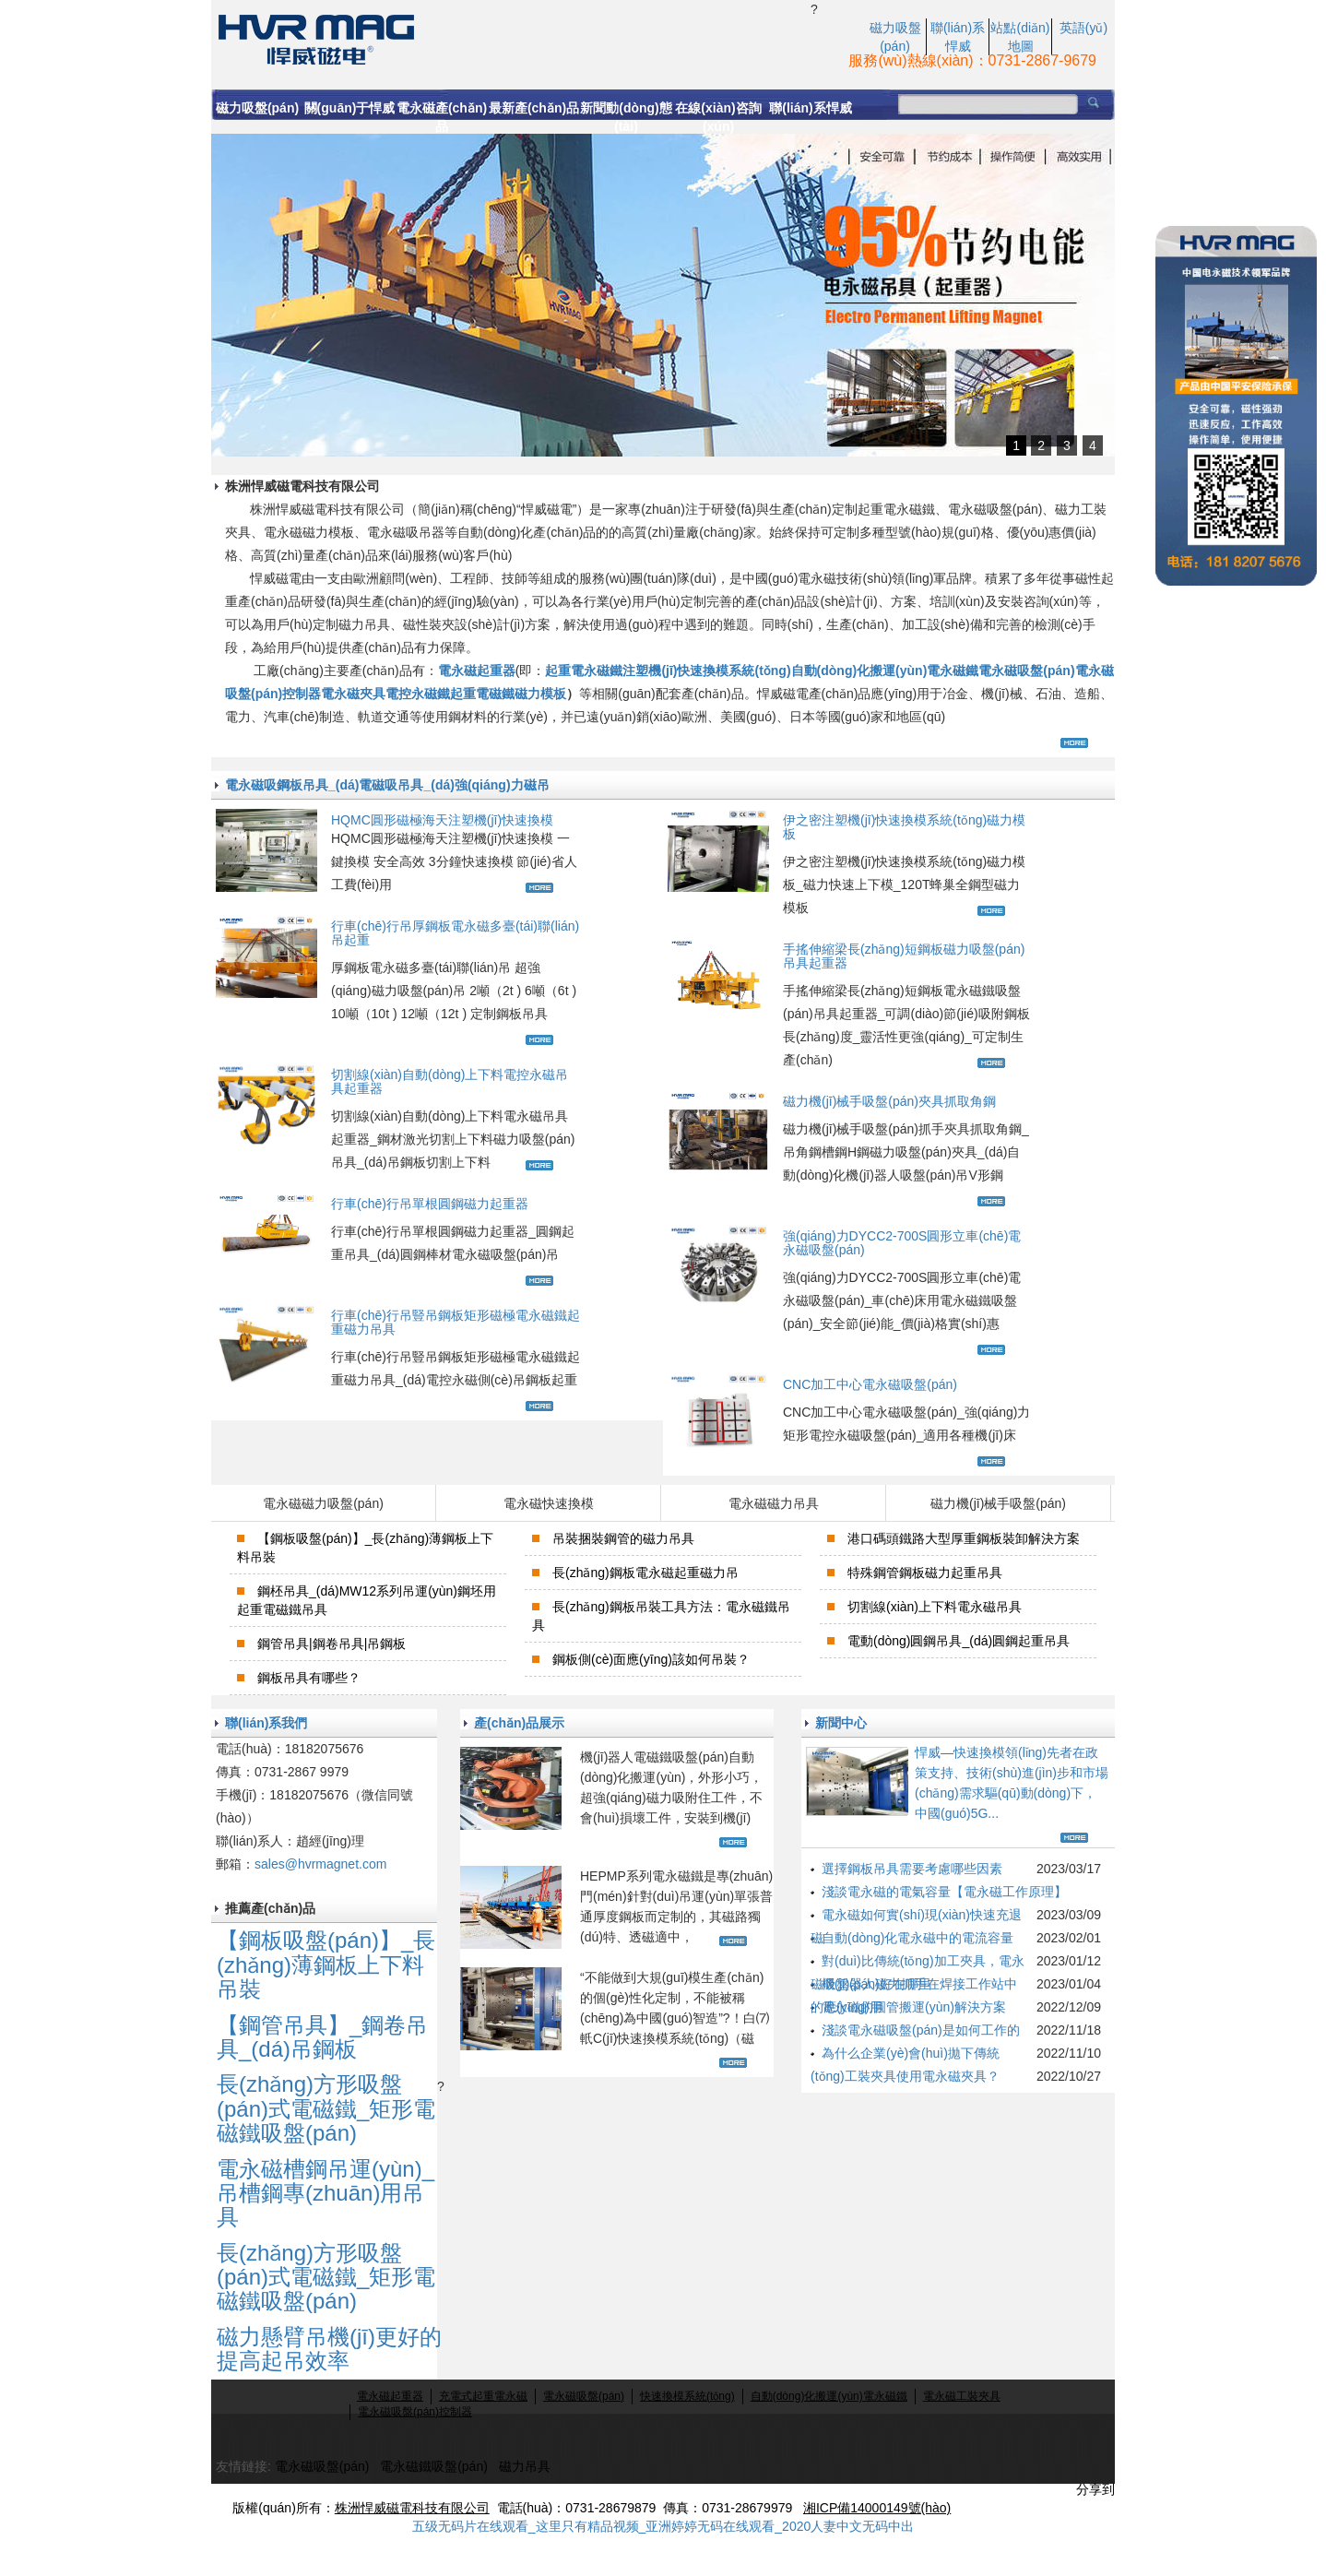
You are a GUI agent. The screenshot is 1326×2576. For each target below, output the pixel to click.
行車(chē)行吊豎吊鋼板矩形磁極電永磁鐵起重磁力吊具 (455, 1322)
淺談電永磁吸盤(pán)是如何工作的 (921, 2030)
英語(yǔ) (1083, 27)
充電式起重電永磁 (483, 2396)
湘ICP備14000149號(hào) (877, 2507)
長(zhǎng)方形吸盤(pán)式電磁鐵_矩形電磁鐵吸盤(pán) (326, 2108)
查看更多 (1076, 743)
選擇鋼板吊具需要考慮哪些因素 (912, 1868)
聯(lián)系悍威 (810, 108)
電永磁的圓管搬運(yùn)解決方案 (914, 2007)
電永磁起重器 (476, 670)
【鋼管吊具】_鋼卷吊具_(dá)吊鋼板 (322, 2036)
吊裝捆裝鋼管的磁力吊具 (623, 1538)
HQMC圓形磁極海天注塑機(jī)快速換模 (442, 820)
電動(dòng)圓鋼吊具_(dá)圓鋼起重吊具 (958, 1640)
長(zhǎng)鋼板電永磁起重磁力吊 (645, 1572)
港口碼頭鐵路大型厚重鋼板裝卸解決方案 (963, 1538)
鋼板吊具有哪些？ (309, 1677)
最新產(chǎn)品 (534, 108)
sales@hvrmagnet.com (320, 1864)
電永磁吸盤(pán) (1026, 670)
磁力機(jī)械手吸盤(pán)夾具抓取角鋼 (889, 1101)
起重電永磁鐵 (583, 670)
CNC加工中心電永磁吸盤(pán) (870, 1384)
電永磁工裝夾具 (961, 2396)
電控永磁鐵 (417, 693)
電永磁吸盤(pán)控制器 (415, 2411)
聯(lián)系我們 (266, 1722)
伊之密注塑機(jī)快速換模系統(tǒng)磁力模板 (904, 827)
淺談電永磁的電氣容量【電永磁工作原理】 (944, 1891)
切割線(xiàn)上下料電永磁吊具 (934, 1606)
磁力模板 (540, 693)
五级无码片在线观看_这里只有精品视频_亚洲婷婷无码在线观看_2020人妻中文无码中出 (663, 2526)
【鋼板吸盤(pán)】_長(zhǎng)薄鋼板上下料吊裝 (326, 1964)
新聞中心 (841, 1722)
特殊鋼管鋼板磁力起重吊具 (924, 1572)
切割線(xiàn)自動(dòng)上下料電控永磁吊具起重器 (449, 1081)
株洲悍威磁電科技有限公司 (412, 2507)
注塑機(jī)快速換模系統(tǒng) (706, 670)
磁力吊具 (525, 2466)
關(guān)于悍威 (350, 108)
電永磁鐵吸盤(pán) (434, 2466)
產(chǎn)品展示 (519, 1722)
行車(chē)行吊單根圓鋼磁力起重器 (429, 1203)
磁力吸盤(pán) (257, 108)
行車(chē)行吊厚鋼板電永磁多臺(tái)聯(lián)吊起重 (455, 933)
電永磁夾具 (353, 693)
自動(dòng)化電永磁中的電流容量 (917, 1937)
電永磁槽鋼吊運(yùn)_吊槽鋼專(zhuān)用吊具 (325, 2193)
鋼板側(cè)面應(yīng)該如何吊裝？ (651, 1659)
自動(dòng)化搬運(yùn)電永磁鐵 (885, 670)
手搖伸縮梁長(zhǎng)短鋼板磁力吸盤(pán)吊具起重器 (903, 956)
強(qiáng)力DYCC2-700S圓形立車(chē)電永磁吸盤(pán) (902, 1243)
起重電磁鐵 (482, 693)
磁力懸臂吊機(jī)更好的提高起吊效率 (329, 2348)
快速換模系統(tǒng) (687, 2396)
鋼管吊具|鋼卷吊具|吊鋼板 (331, 1643)
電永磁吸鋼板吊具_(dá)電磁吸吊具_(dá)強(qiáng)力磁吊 (387, 785)
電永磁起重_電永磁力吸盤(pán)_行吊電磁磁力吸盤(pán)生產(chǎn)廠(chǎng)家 (511, 38)
